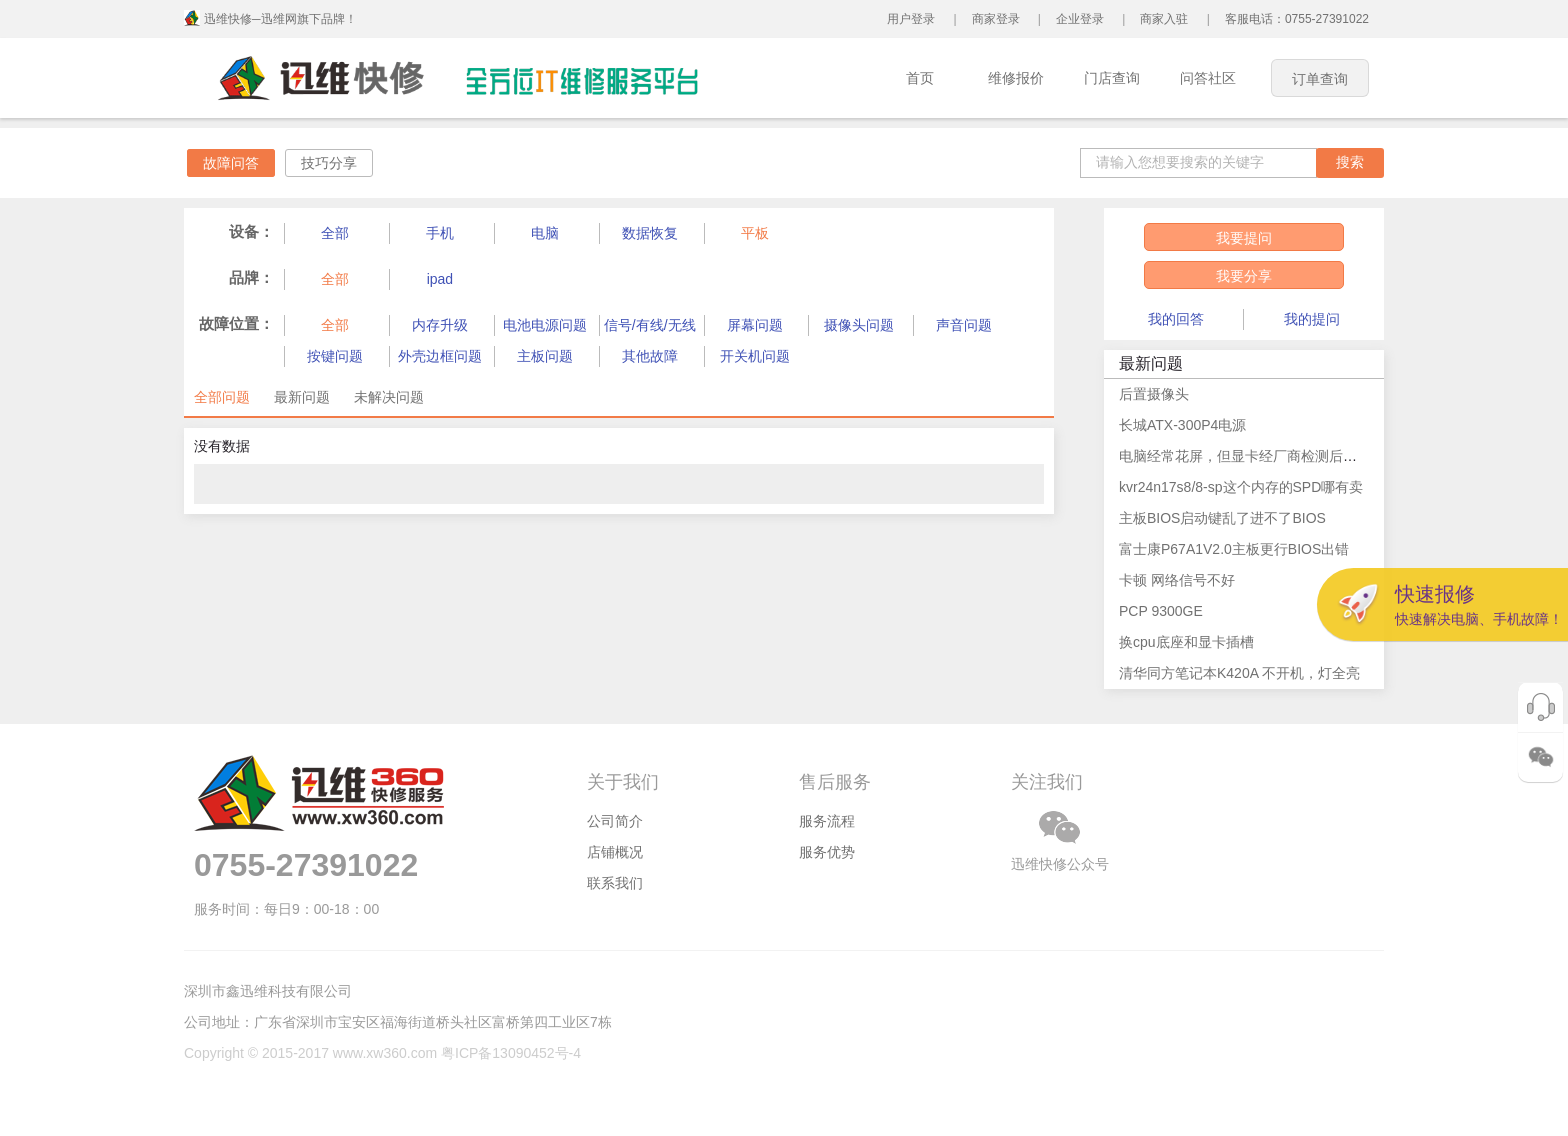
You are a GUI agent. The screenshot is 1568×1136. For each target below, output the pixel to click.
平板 (755, 233)
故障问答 (231, 163)
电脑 (545, 233)
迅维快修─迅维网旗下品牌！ (280, 19)
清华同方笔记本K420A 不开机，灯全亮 (1239, 673)
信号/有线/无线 (650, 325)
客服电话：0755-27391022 (1297, 19)
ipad (440, 279)
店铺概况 (615, 852)
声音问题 (964, 325)
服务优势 (827, 852)
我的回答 (1176, 319)
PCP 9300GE (1161, 611)
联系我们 (615, 883)
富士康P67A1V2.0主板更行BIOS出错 (1234, 549)
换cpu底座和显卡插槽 (1186, 642)
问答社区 (1208, 78)
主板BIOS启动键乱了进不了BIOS (1222, 518)
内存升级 (440, 325)
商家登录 (996, 19)
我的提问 (1312, 319)
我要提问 (1244, 238)
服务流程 (827, 821)
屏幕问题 (755, 325)
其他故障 (650, 356)
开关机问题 (755, 356)
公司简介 (615, 821)
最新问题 (302, 397)
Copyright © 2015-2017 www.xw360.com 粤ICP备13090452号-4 (382, 1053)
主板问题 (545, 356)
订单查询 (1320, 79)
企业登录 (1080, 19)
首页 (920, 78)
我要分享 (1244, 276)
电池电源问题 (545, 325)
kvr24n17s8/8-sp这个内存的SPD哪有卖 (1241, 487)
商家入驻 (1164, 19)
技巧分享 (329, 163)
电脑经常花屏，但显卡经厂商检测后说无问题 (1259, 456)
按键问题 (335, 356)
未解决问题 (389, 397)
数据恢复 (650, 233)
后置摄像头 (1154, 394)
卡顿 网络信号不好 (1177, 580)
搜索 (1350, 162)
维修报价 (1016, 78)
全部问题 (222, 397)
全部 (335, 233)
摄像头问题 (859, 325)
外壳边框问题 (440, 356)
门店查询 (1112, 78)
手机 (440, 233)
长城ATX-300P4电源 (1182, 425)
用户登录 (911, 19)
